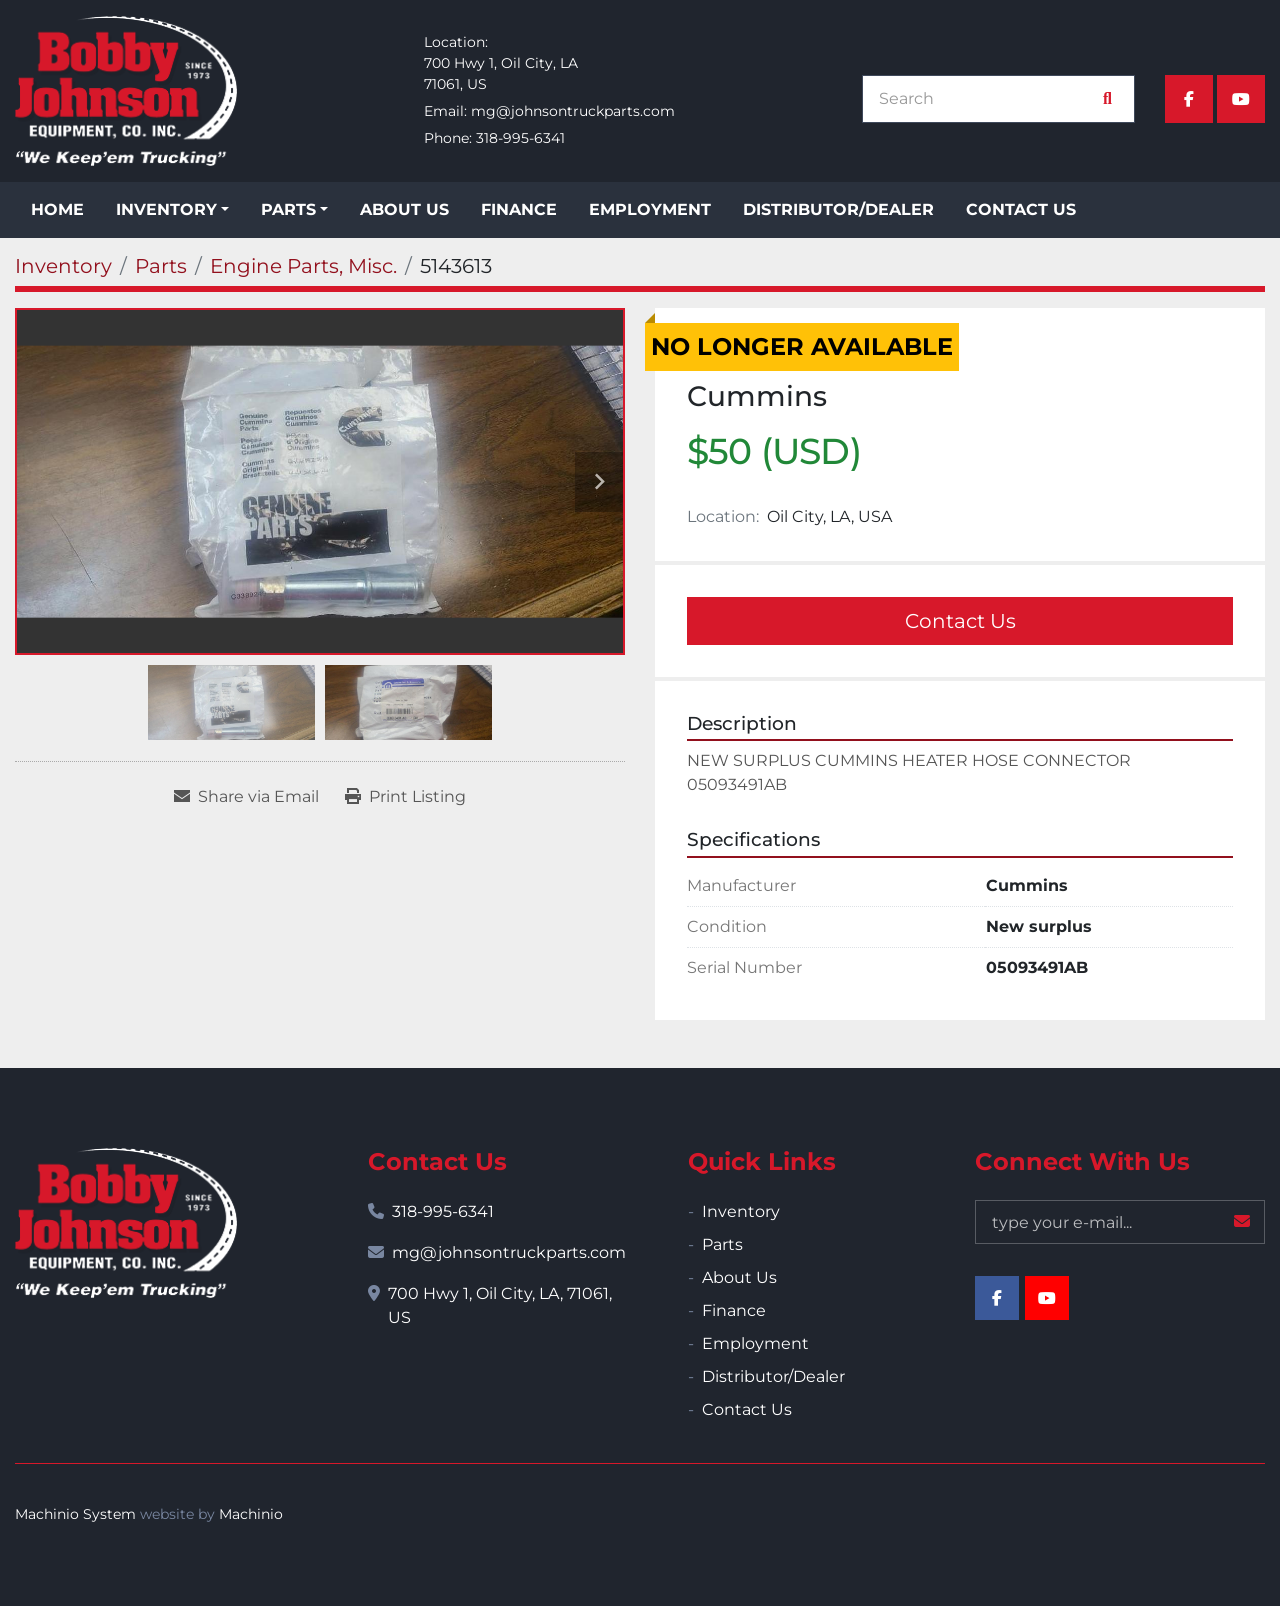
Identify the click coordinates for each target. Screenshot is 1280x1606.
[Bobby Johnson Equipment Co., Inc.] (126, 1223)
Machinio (251, 1514)
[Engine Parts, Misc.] (303, 266)
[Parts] (161, 266)
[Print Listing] (405, 797)
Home (57, 209)
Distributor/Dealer (838, 209)
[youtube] (1241, 99)
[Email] (1120, 1222)
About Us (404, 209)
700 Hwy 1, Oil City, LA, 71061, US (500, 1305)
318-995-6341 (520, 138)
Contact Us (1021, 209)
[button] (172, 210)
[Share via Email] (246, 797)
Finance (519, 209)
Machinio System (75, 1514)
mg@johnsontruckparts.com (573, 111)
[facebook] (1189, 99)
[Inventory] (63, 266)
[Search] (988, 99)
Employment (650, 209)
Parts (288, 209)
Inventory (166, 209)
